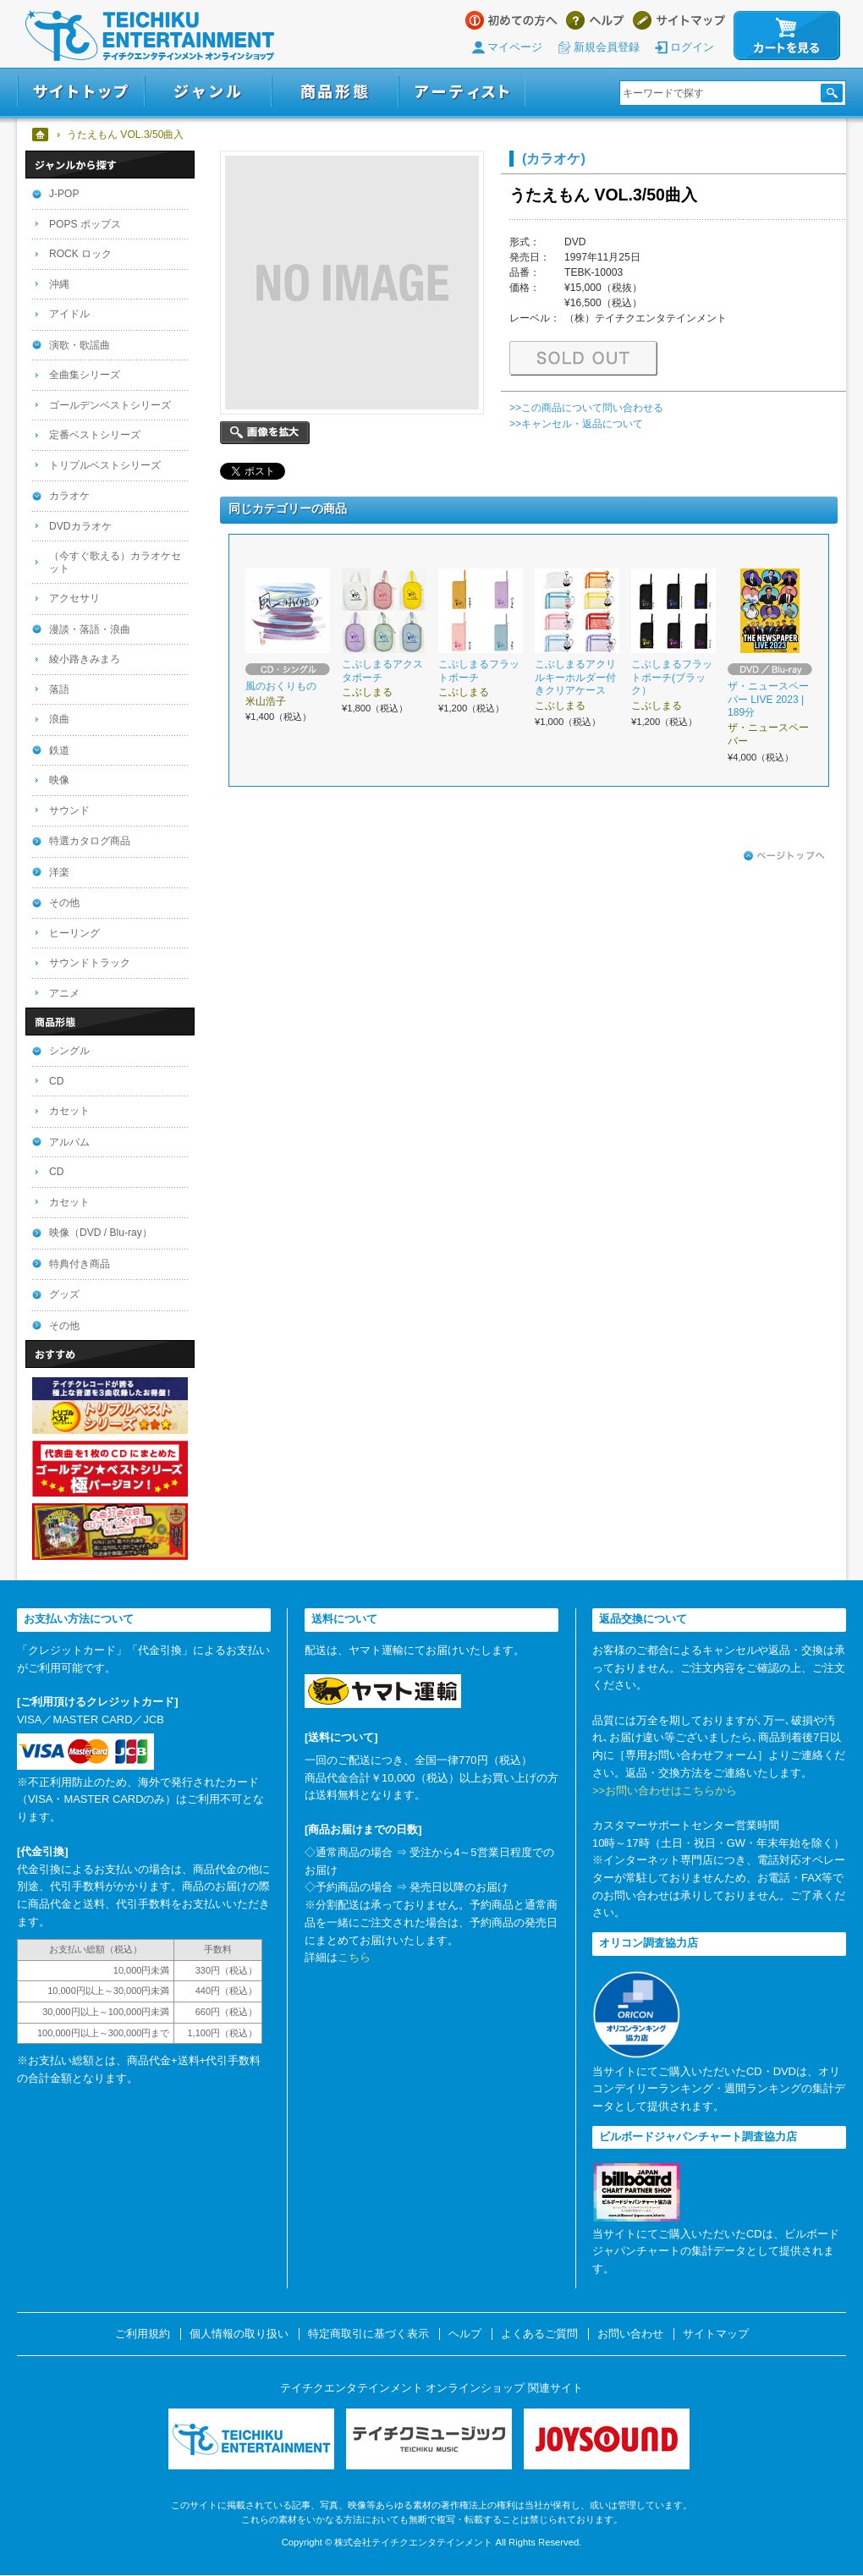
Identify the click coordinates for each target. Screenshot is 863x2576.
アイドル (69, 314)
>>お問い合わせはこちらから (664, 1790)
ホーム (41, 134)
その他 (64, 903)
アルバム (69, 1142)
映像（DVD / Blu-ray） (100, 1233)
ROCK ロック (80, 254)
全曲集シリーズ (84, 375)
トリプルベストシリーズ (105, 465)
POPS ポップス (85, 224)
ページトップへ (784, 856)
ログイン (692, 47)
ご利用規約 (142, 2334)
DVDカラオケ (80, 526)
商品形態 (335, 92)
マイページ (514, 47)
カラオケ (69, 496)
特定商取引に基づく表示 (368, 2334)
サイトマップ (679, 20)
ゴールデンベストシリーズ (110, 405)
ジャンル (208, 92)
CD (56, 1081)
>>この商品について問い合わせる (586, 408)
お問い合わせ (630, 2334)
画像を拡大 (265, 432)
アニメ (64, 993)
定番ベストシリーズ (94, 435)
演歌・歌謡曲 (79, 345)
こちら (354, 1957)
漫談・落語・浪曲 (89, 629)
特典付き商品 (79, 1264)
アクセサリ (74, 598)
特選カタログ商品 (89, 841)
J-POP (64, 194)
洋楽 (59, 872)
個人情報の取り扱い (239, 2334)
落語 (59, 689)
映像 (59, 780)
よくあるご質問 (539, 2334)
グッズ (64, 1294)
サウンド (69, 810)
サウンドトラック (89, 963)
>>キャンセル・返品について (576, 424)
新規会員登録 (607, 47)
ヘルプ (595, 20)
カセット (69, 1111)
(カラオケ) (553, 158)
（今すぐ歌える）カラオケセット (115, 562)
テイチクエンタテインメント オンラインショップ (149, 35)
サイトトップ (81, 92)
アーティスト (462, 92)
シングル (69, 1051)
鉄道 (59, 750)
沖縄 (59, 284)
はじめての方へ (511, 20)
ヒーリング (74, 933)
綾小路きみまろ (84, 659)
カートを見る (787, 35)
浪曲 (59, 719)
